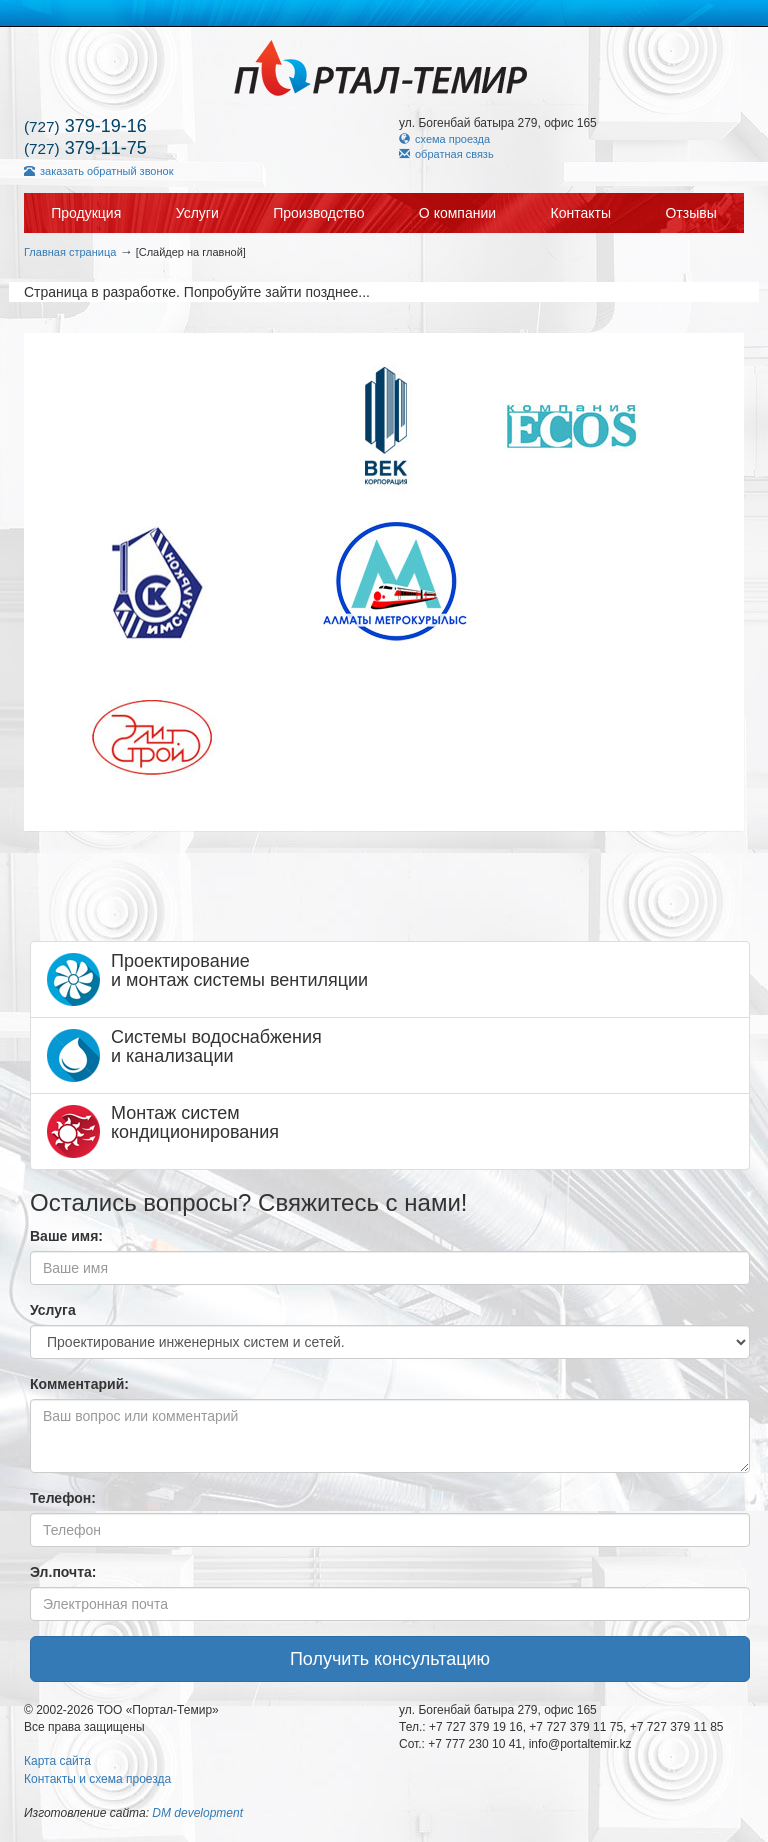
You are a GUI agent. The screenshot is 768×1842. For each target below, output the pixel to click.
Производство (318, 213)
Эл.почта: (63, 1572)
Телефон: (63, 1498)
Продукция (86, 213)
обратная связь (446, 154)
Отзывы (690, 213)
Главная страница (70, 252)
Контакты (581, 213)
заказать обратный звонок (98, 171)
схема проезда (444, 139)
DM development (197, 1813)
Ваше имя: (66, 1236)
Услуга (53, 1310)
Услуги (197, 213)
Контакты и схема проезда (97, 1779)
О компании (457, 213)
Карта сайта (57, 1761)
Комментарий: (79, 1384)
